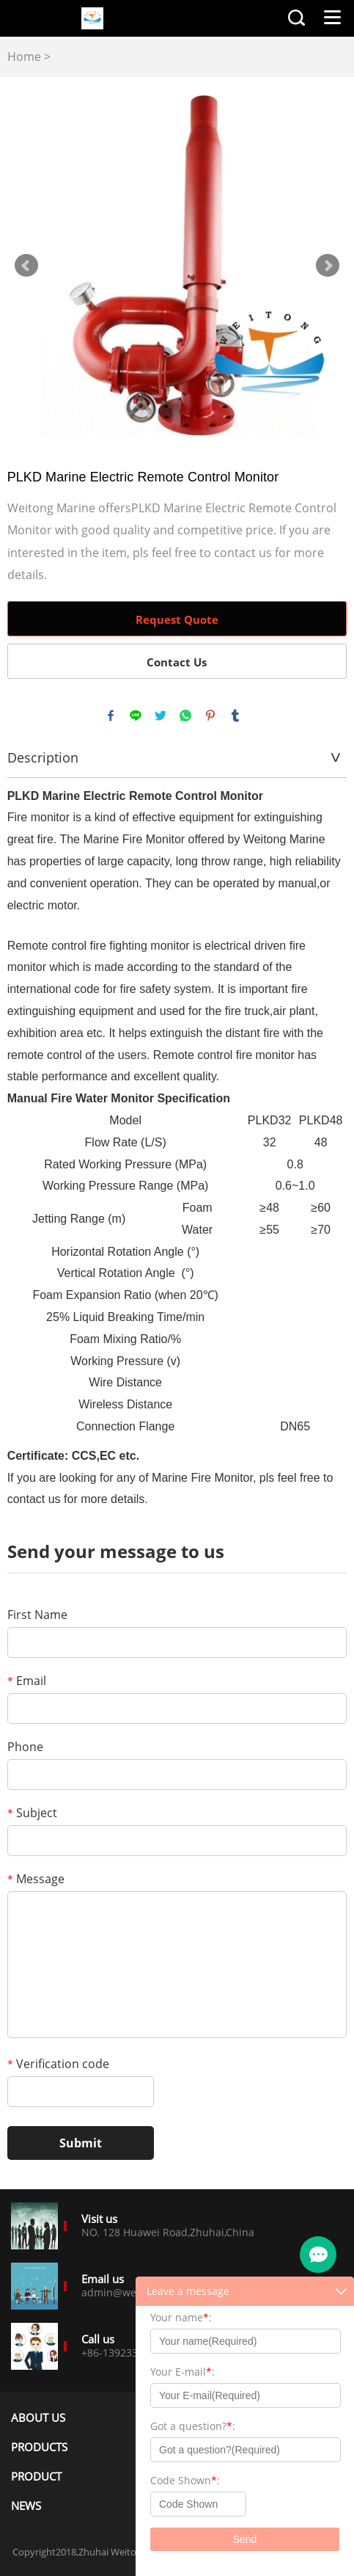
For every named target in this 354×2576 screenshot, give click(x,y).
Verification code (58, 2064)
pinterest (210, 715)
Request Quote (177, 619)
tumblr (235, 715)
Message (35, 1879)
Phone (25, 1747)
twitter (160, 715)
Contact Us (177, 662)
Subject (32, 1813)
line (135, 715)
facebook (110, 715)
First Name (37, 1615)
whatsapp (185, 715)
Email (26, 1681)
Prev (26, 265)
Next (327, 265)
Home (24, 56)
